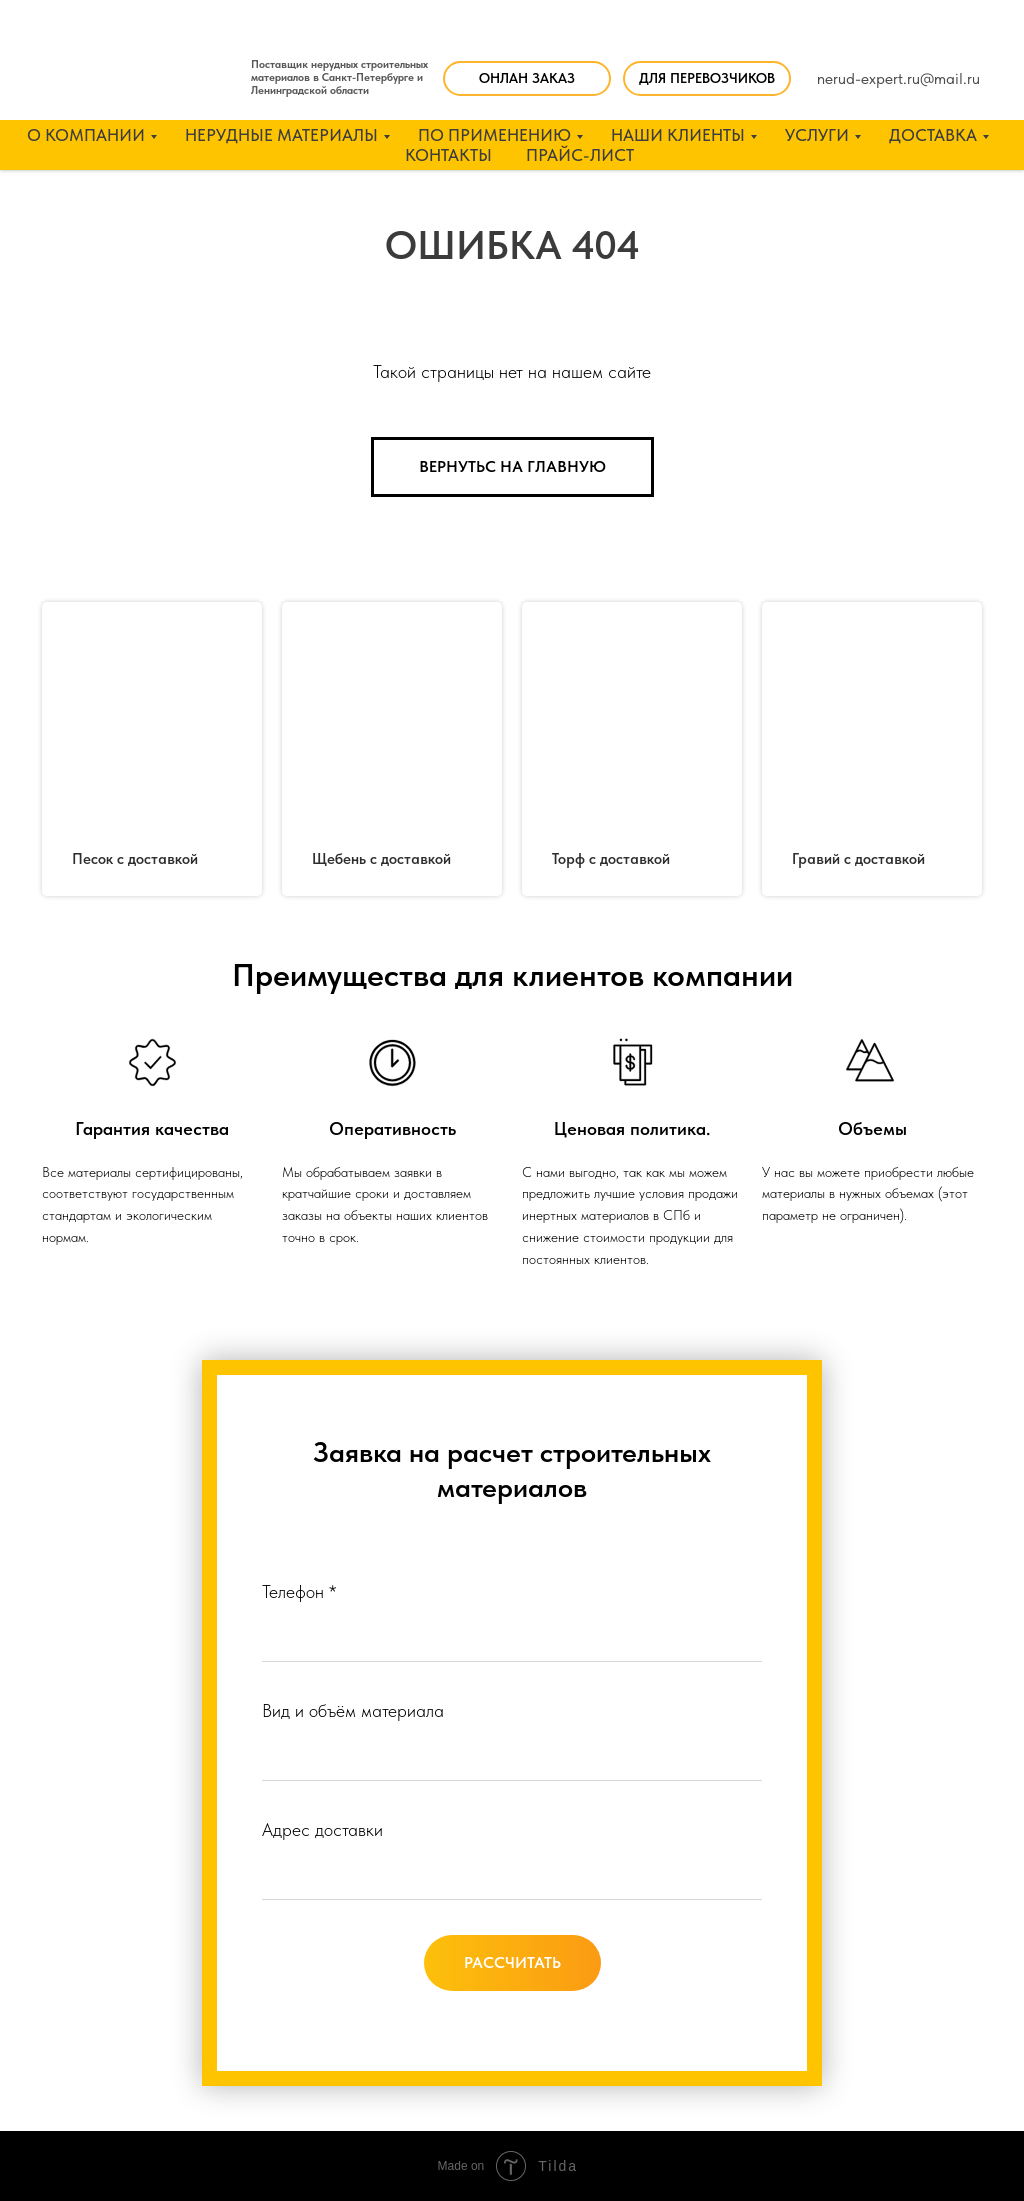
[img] (139, 73)
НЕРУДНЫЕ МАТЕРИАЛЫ (281, 135)
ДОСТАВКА (933, 135)
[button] (707, 78)
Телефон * (299, 1591)
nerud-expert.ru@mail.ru (898, 78)
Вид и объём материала (353, 1710)
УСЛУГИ (817, 135)
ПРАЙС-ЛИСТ (580, 155)
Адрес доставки (322, 1829)
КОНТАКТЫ (448, 155)
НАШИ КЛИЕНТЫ (678, 135)
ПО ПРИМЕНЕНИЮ (494, 135)
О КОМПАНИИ (86, 135)
